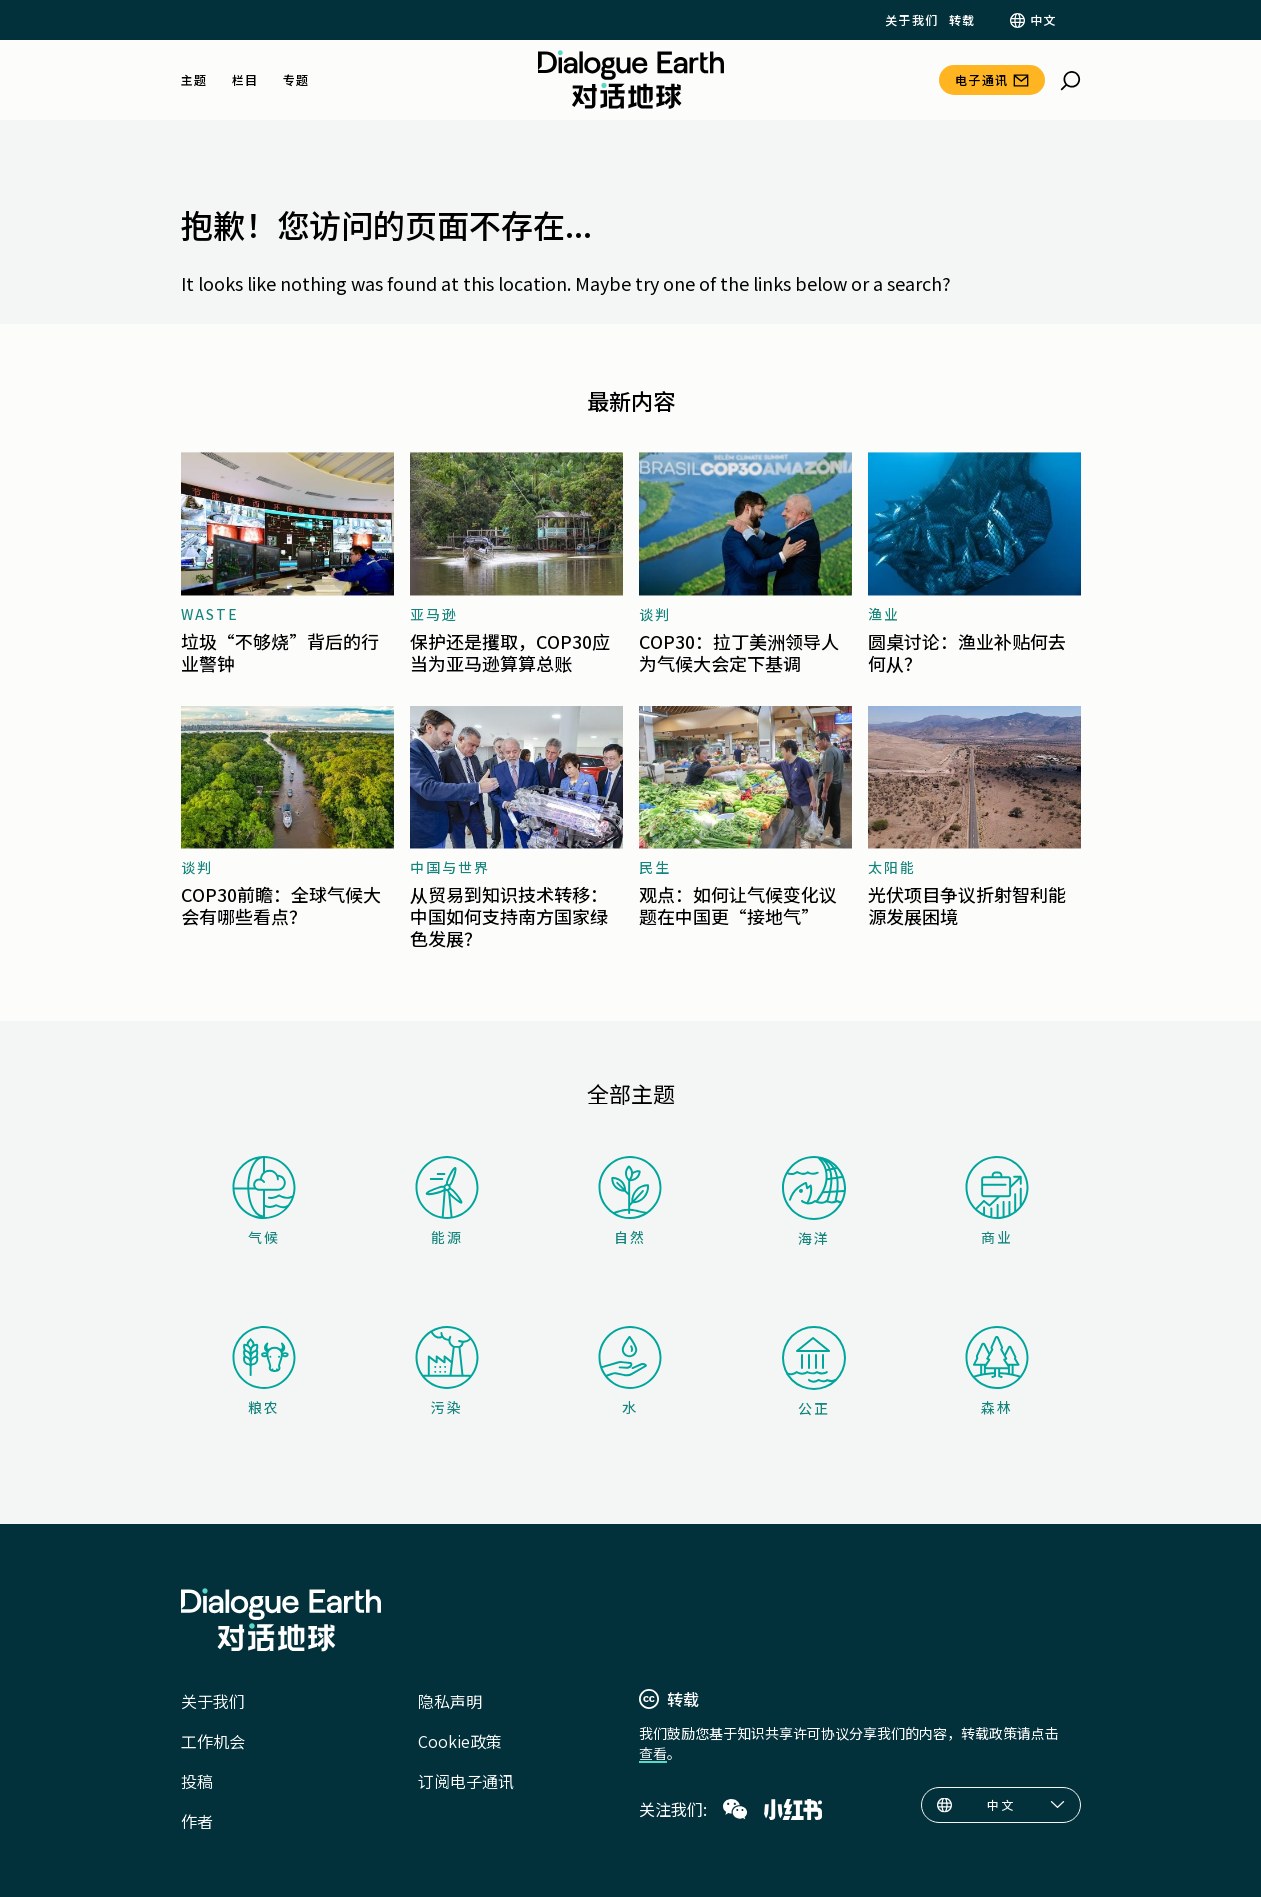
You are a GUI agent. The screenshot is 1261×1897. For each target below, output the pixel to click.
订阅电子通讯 (466, 1781)
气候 (264, 1201)
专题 (296, 80)
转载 (962, 20)
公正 (814, 1372)
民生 (655, 867)
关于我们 (912, 20)
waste (210, 614)
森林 (997, 1371)
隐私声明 (450, 1701)
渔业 (884, 614)
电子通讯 (982, 79)
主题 (194, 80)
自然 (630, 1201)
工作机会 (213, 1741)
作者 (197, 1821)
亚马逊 (434, 614)
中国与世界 (450, 867)
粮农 (264, 1371)
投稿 (197, 1781)
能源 (447, 1201)
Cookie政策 (460, 1741)
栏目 (245, 80)
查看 (653, 1753)
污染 (447, 1371)
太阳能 (892, 867)
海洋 (814, 1202)
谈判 (655, 614)
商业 (997, 1201)
